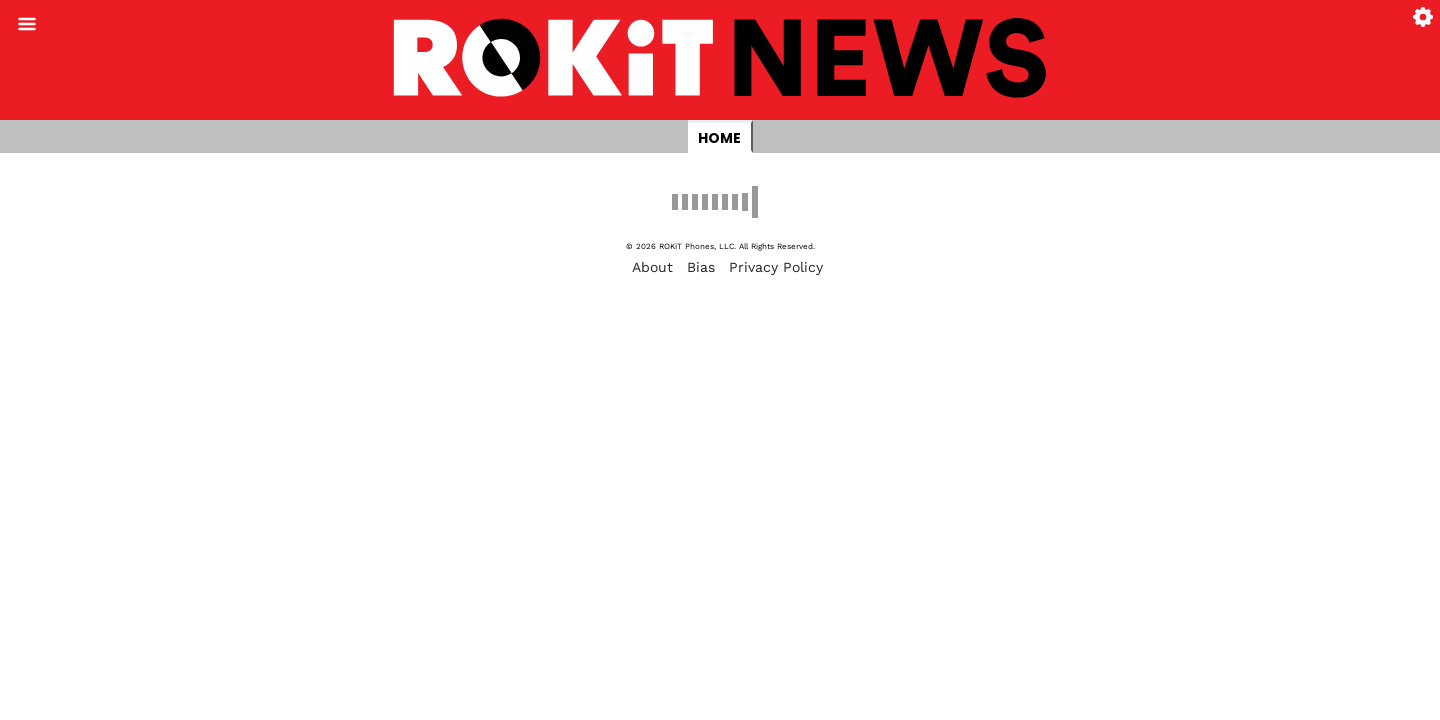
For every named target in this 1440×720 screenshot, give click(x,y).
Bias (701, 267)
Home (719, 138)
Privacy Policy (776, 267)
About (652, 267)
